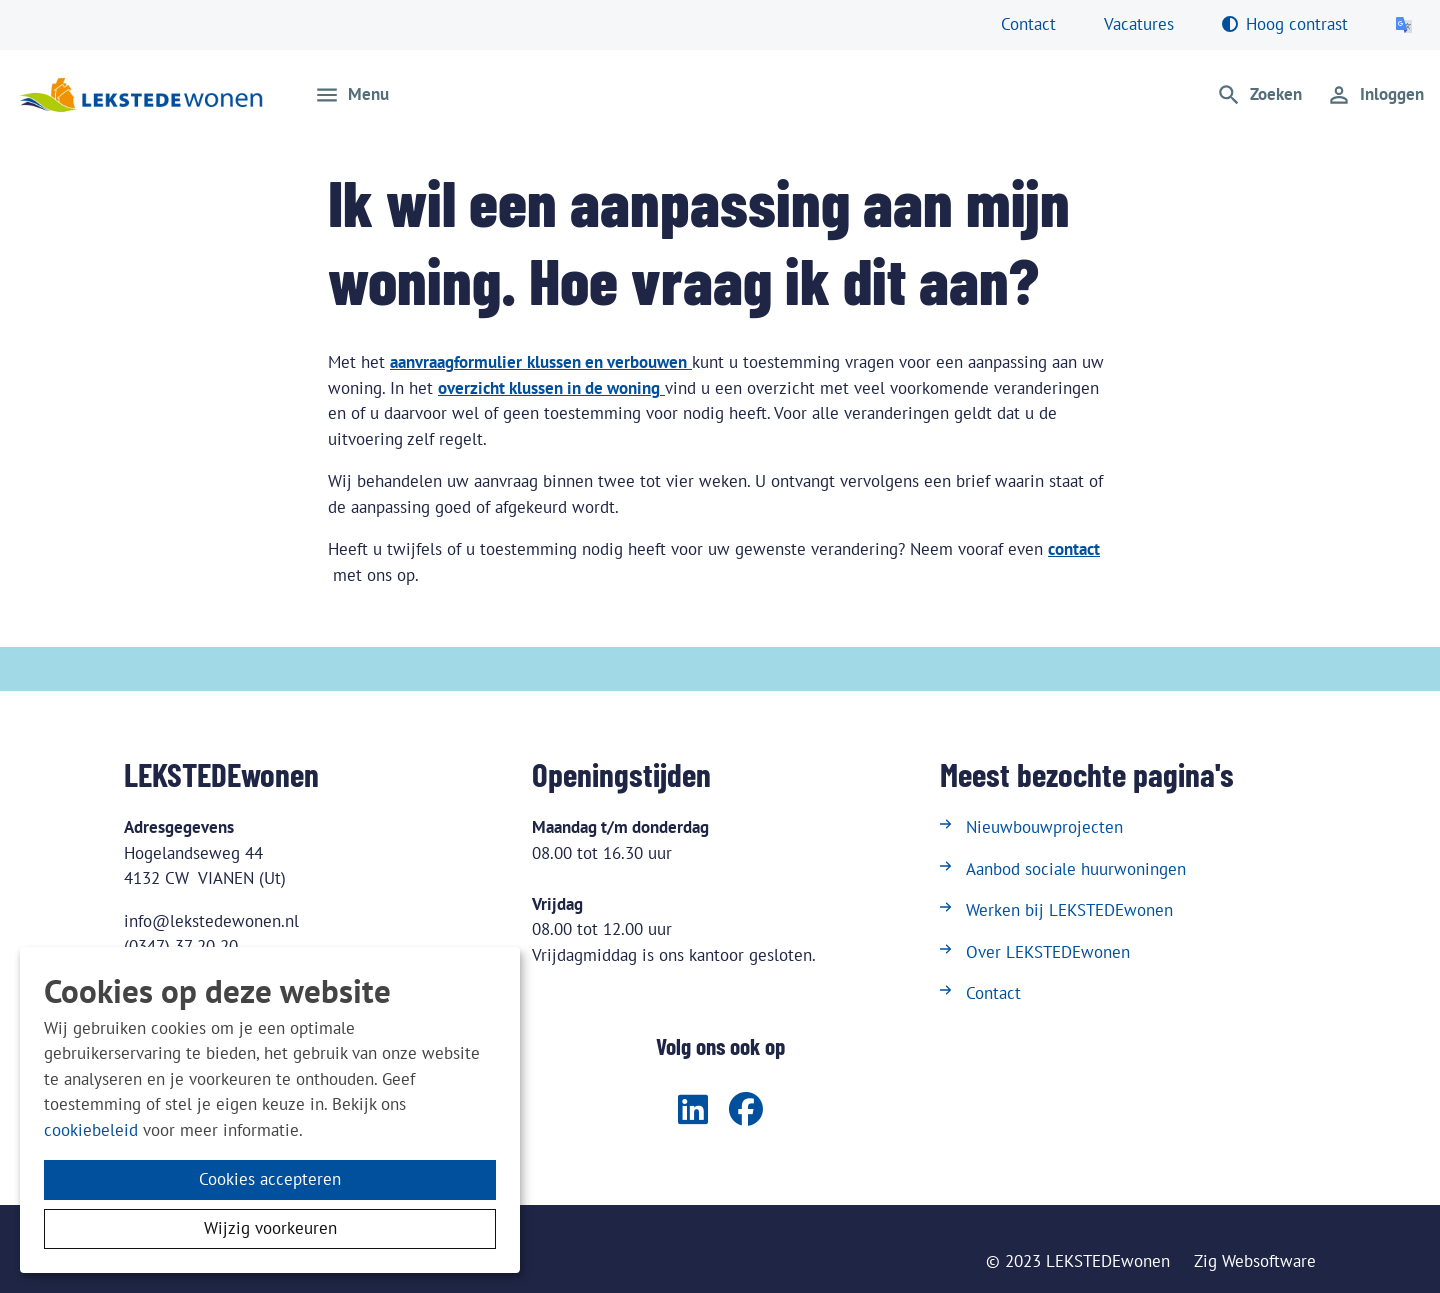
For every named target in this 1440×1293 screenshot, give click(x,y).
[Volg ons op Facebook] (746, 1111)
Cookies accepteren (270, 1179)
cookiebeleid (91, 1130)
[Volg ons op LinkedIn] (693, 1111)
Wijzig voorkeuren (270, 1228)
